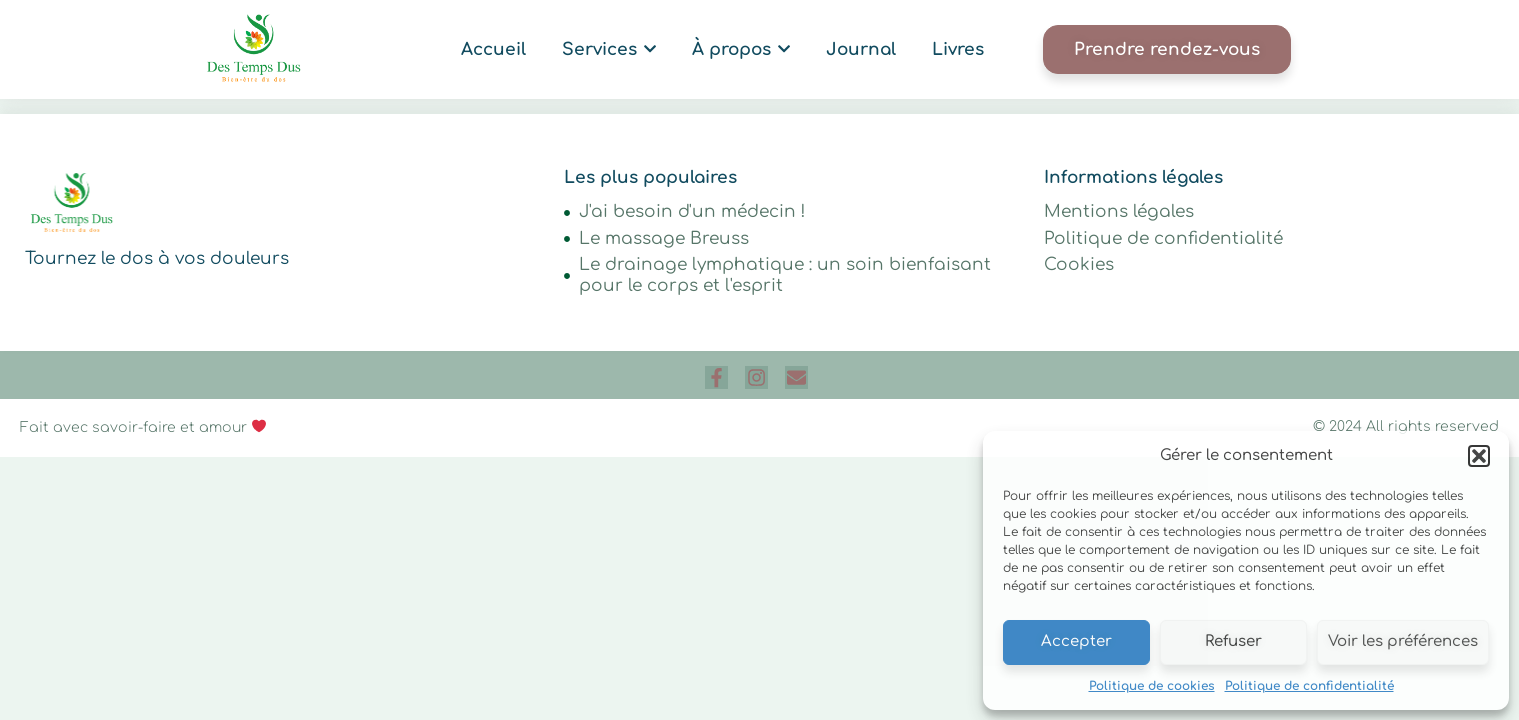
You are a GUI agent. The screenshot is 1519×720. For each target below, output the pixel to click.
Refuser (1233, 641)
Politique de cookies (1152, 686)
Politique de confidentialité (1309, 686)
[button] (1479, 456)
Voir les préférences (1403, 641)
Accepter (1076, 641)
